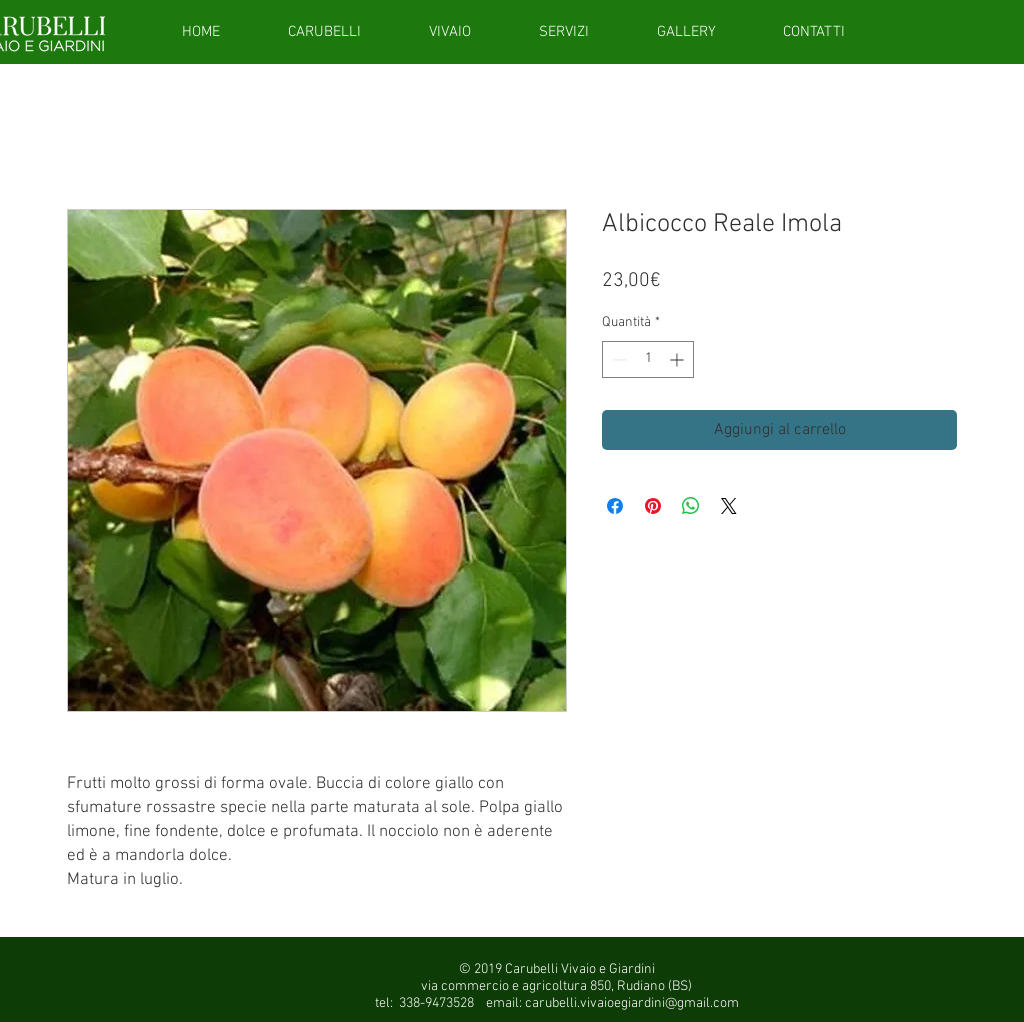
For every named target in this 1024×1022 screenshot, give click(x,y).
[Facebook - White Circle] (976, 223)
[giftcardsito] (976, 152)
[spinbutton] (648, 359)
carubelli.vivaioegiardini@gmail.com (632, 1003)
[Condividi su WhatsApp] (691, 506)
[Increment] (678, 359)
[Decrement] (617, 359)
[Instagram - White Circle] (976, 294)
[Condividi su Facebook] (615, 506)
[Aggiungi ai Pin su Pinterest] (653, 506)
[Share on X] (729, 506)
